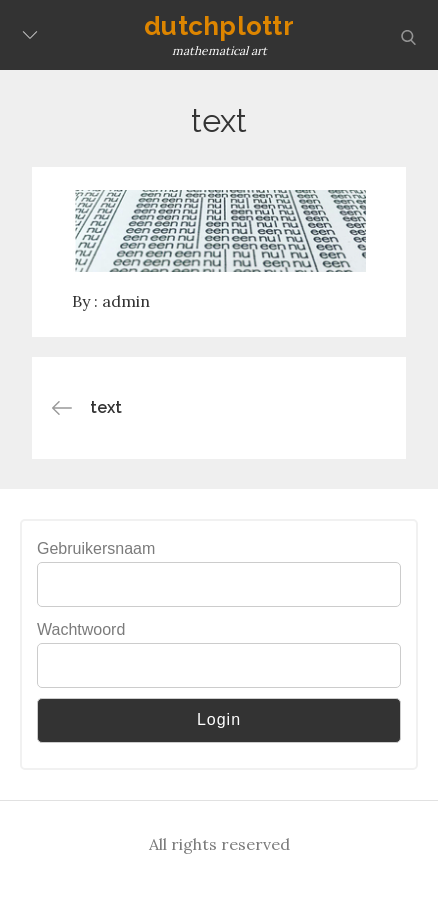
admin (126, 301)
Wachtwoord (81, 629)
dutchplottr (219, 26)
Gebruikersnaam (96, 548)
